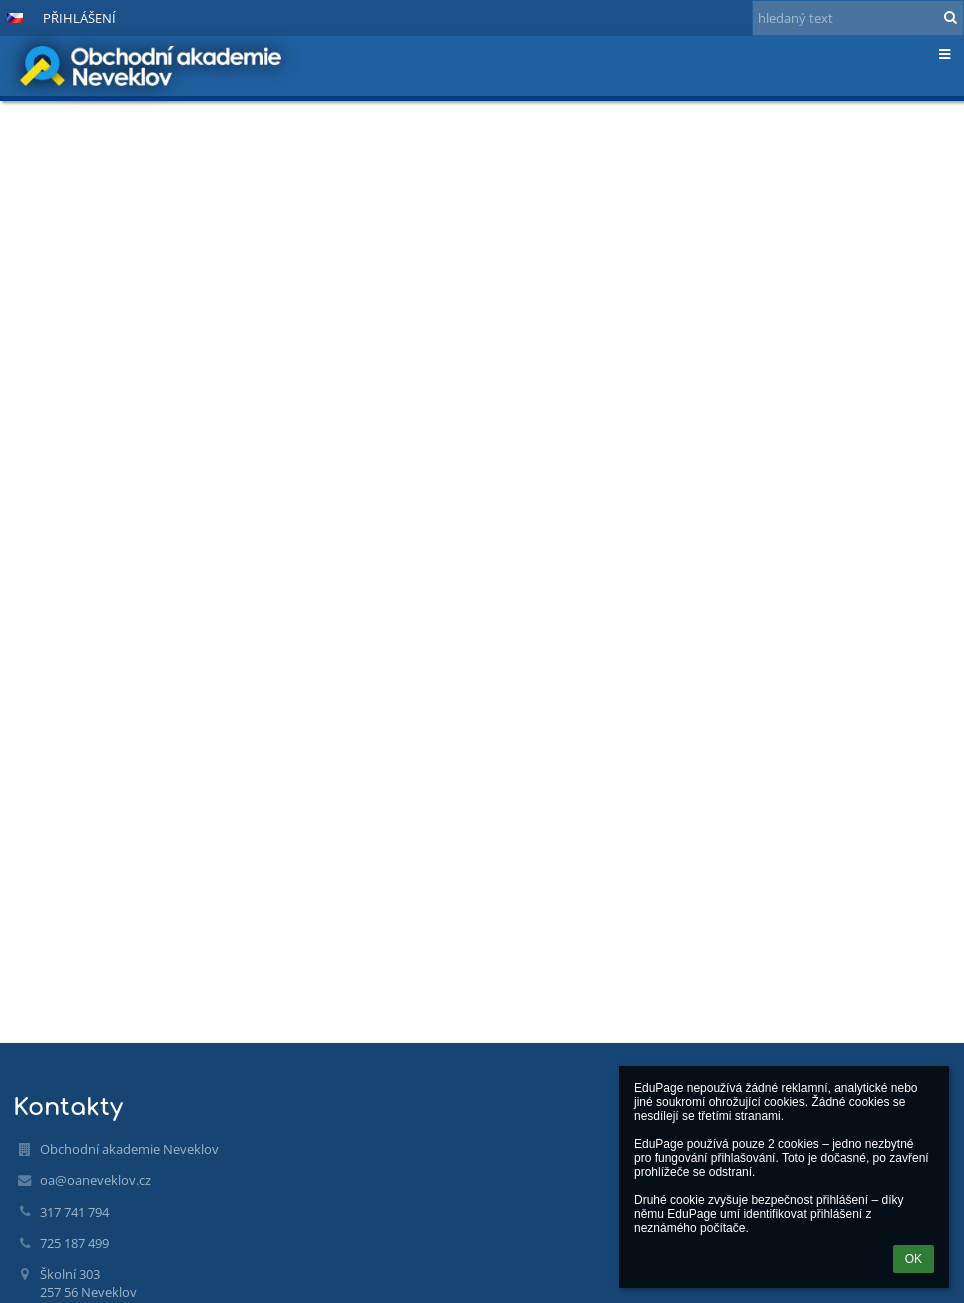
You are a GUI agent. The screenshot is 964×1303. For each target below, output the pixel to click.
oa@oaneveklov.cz (95, 1180)
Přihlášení (79, 18)
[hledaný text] (858, 18)
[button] (15, 18)
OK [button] (913, 1259)
